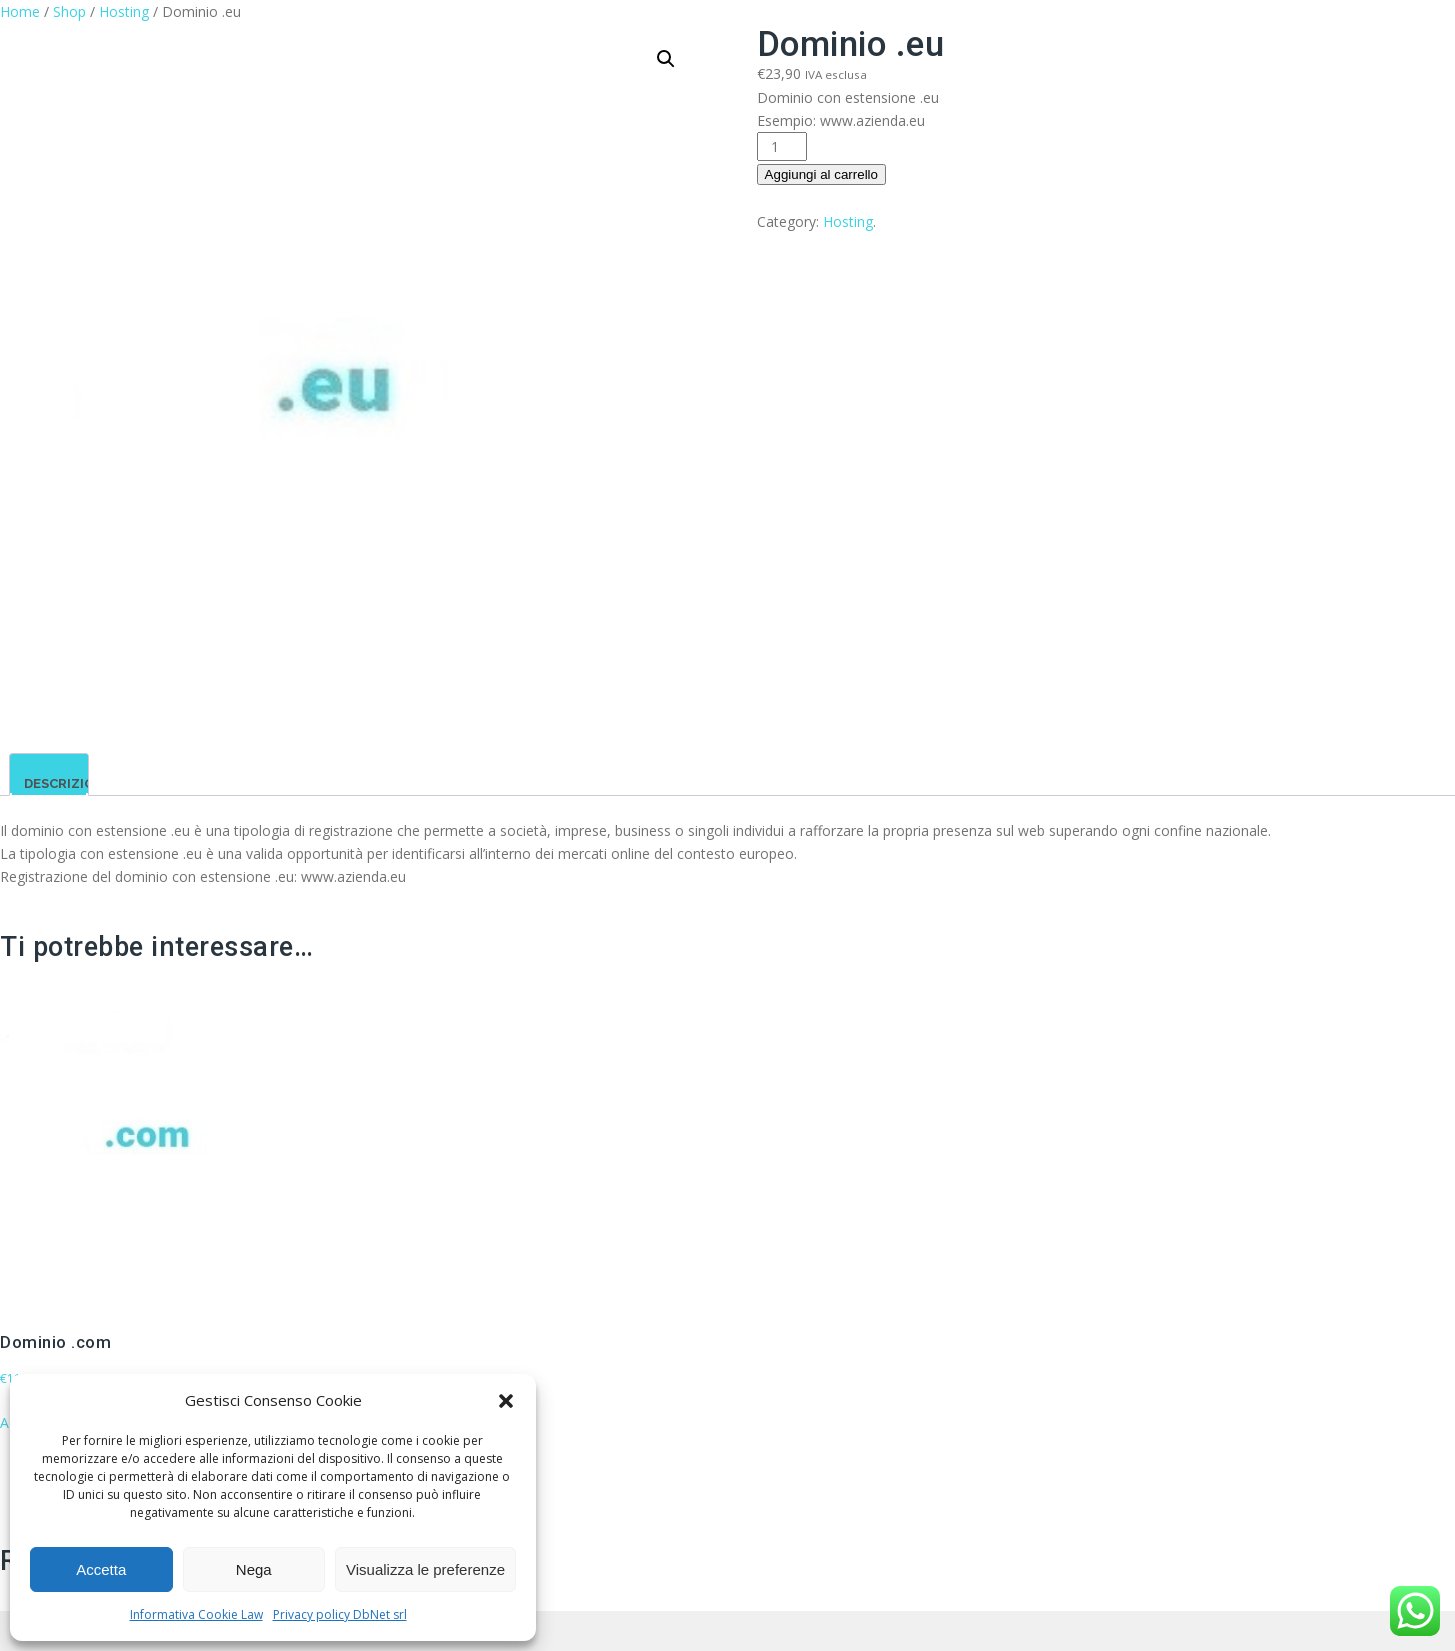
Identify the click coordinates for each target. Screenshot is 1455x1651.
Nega (254, 1569)
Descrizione (68, 783)
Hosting (124, 11)
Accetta (101, 1569)
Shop (69, 11)
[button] (506, 1401)
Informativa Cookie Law (196, 1614)
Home (20, 11)
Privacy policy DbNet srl (340, 1614)
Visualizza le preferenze (425, 1569)
